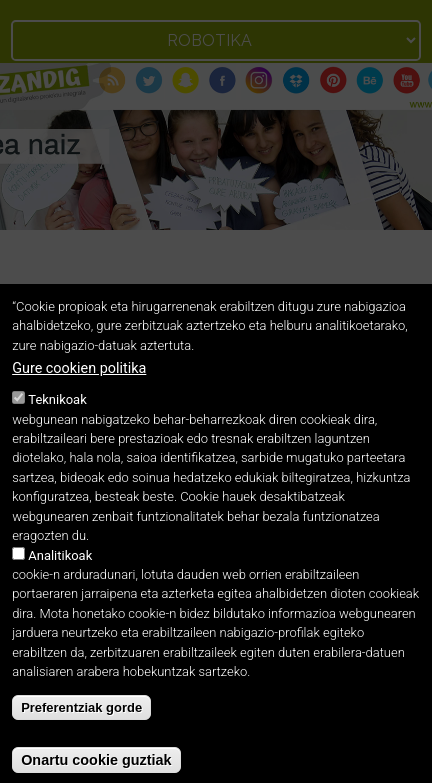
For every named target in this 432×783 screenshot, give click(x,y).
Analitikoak (60, 569)
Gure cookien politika (79, 382)
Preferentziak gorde (81, 721)
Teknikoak (57, 413)
